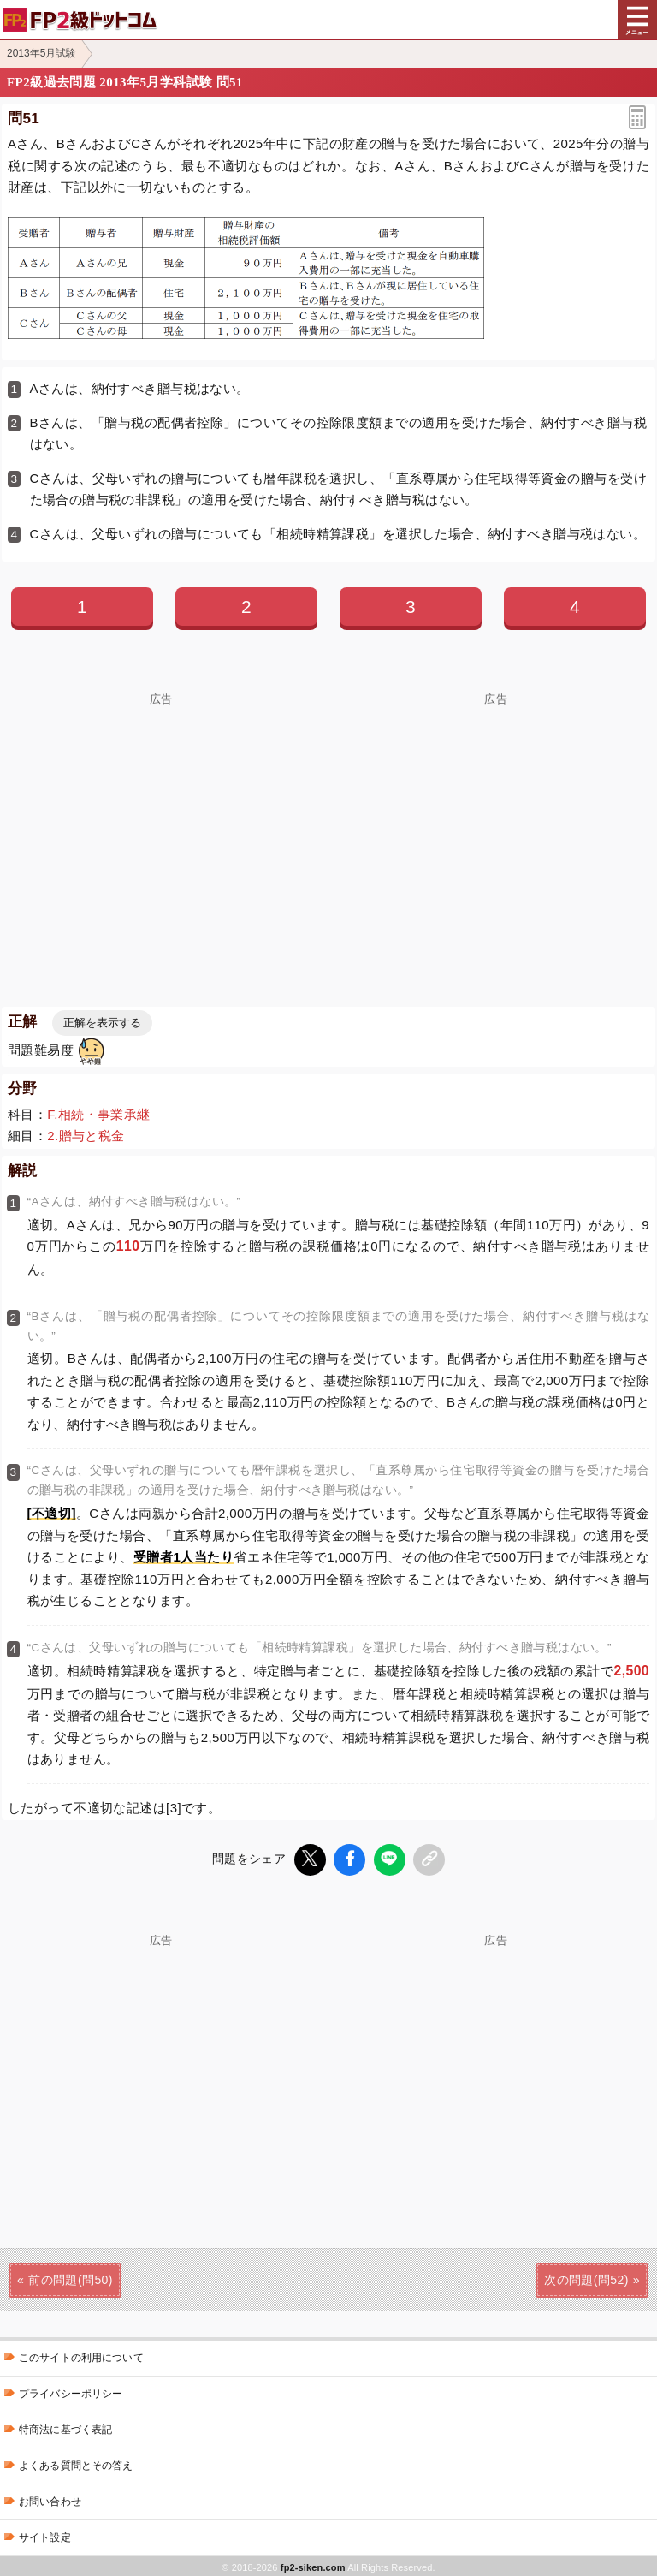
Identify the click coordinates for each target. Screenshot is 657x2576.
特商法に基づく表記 (65, 2427)
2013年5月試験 (41, 53)
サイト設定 (45, 2535)
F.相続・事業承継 (98, 1114)
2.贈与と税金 (85, 1135)
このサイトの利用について (81, 2355)
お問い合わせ (50, 2499)
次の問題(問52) (586, 2277)
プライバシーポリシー (70, 2391)
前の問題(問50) (70, 2277)
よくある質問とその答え (76, 2463)
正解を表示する (102, 1022)
